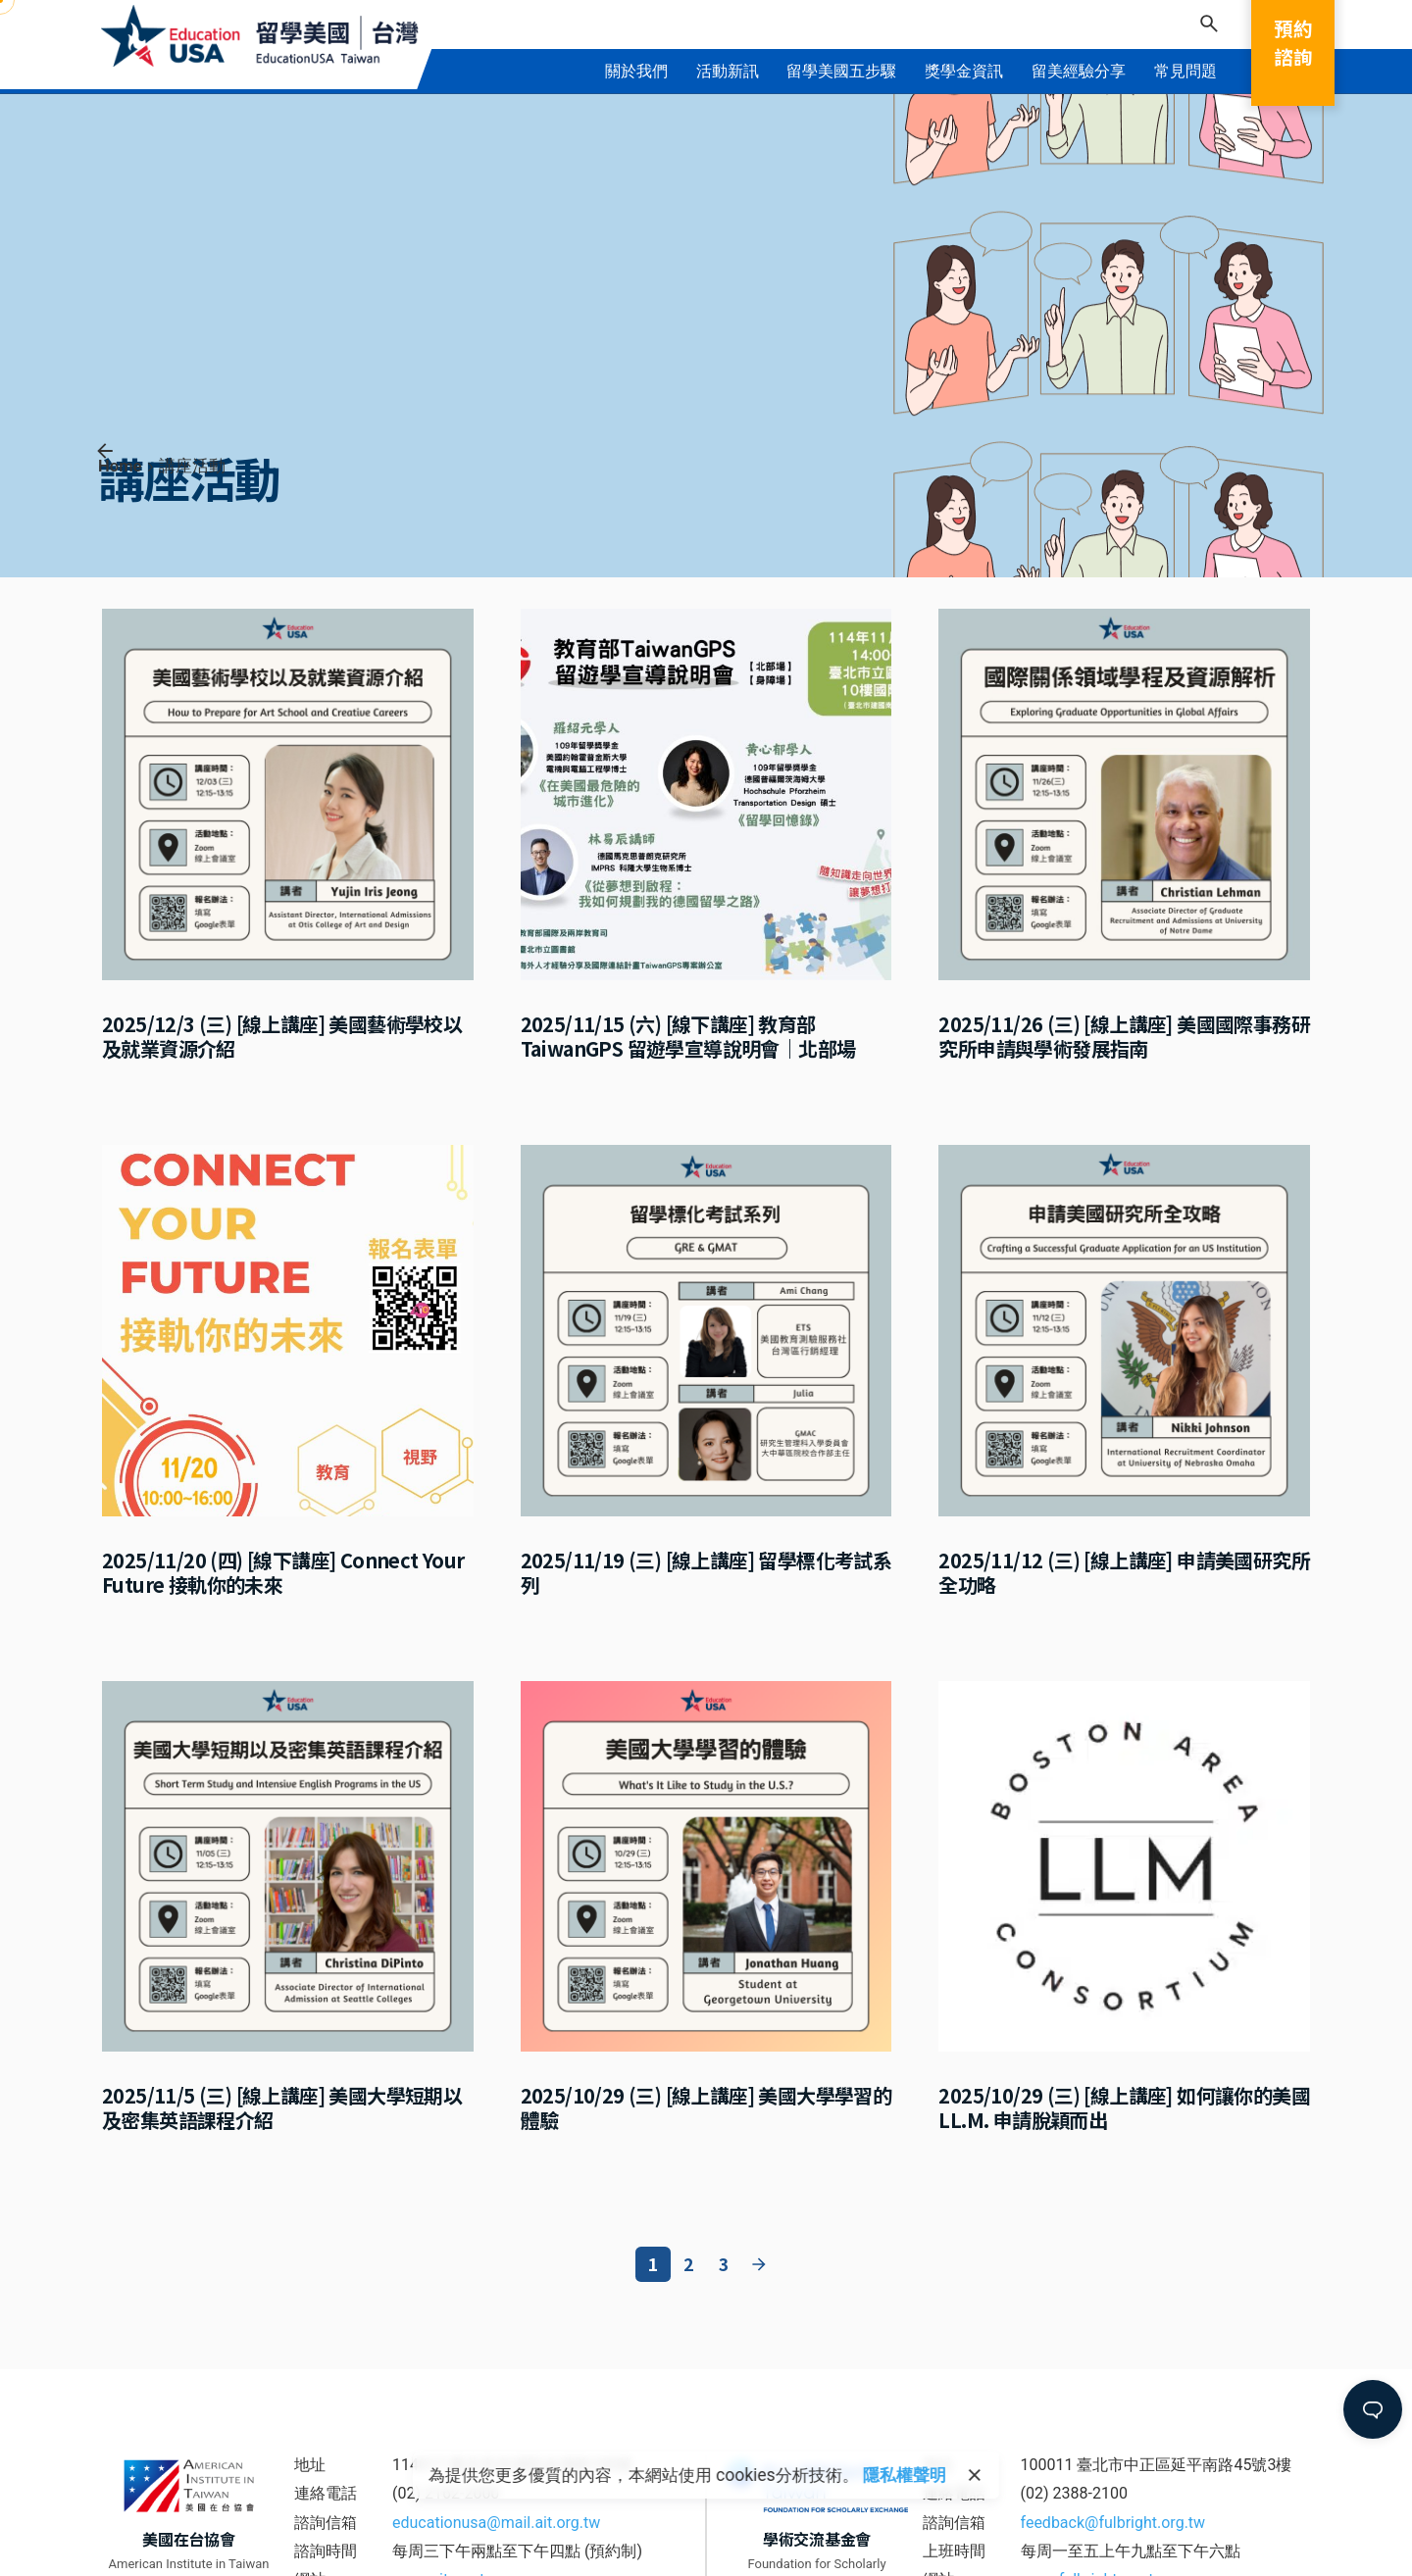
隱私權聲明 (904, 2475)
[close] (974, 2475)
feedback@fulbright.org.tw (1113, 2522)
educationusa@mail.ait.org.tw (496, 2522)
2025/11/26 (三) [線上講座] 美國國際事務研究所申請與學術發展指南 (1124, 1036)
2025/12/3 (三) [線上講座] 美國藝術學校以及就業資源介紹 (282, 1036)
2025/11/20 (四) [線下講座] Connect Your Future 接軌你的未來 (283, 1572)
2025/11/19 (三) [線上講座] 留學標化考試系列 (706, 1572)
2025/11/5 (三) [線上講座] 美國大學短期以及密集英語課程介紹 (282, 2107)
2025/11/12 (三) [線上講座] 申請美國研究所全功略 (1124, 1572)
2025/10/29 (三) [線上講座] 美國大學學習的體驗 (706, 2107)
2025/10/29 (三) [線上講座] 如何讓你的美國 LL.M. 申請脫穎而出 (1124, 2107)
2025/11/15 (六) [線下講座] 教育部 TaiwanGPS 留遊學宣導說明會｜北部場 (688, 1036)
